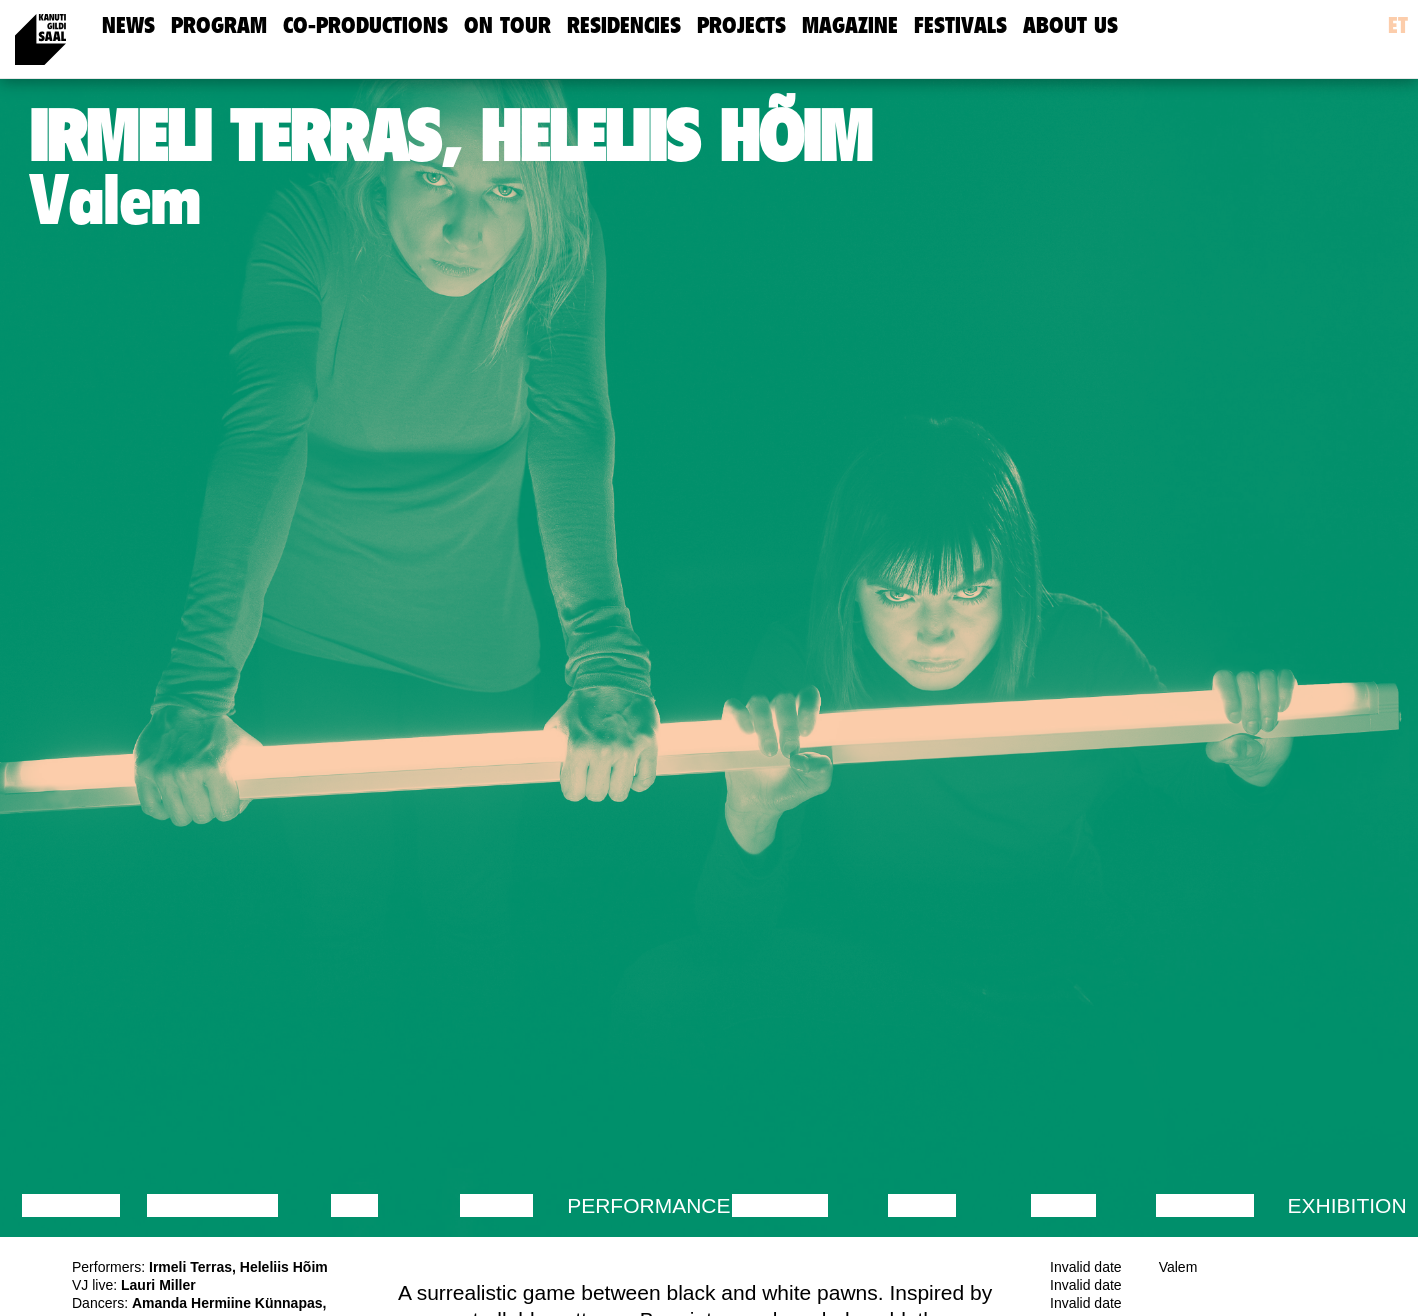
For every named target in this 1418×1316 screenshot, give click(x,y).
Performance (648, 1205)
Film (355, 1205)
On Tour (507, 25)
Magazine (850, 25)
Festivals (960, 25)
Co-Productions (365, 25)
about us (1070, 25)
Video (1063, 1205)
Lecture (71, 1205)
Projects (741, 25)
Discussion (212, 1205)
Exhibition (1347, 1205)
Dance (497, 1205)
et (1398, 25)
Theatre (780, 1205)
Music (922, 1205)
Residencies (624, 25)
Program (219, 25)
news (128, 25)
